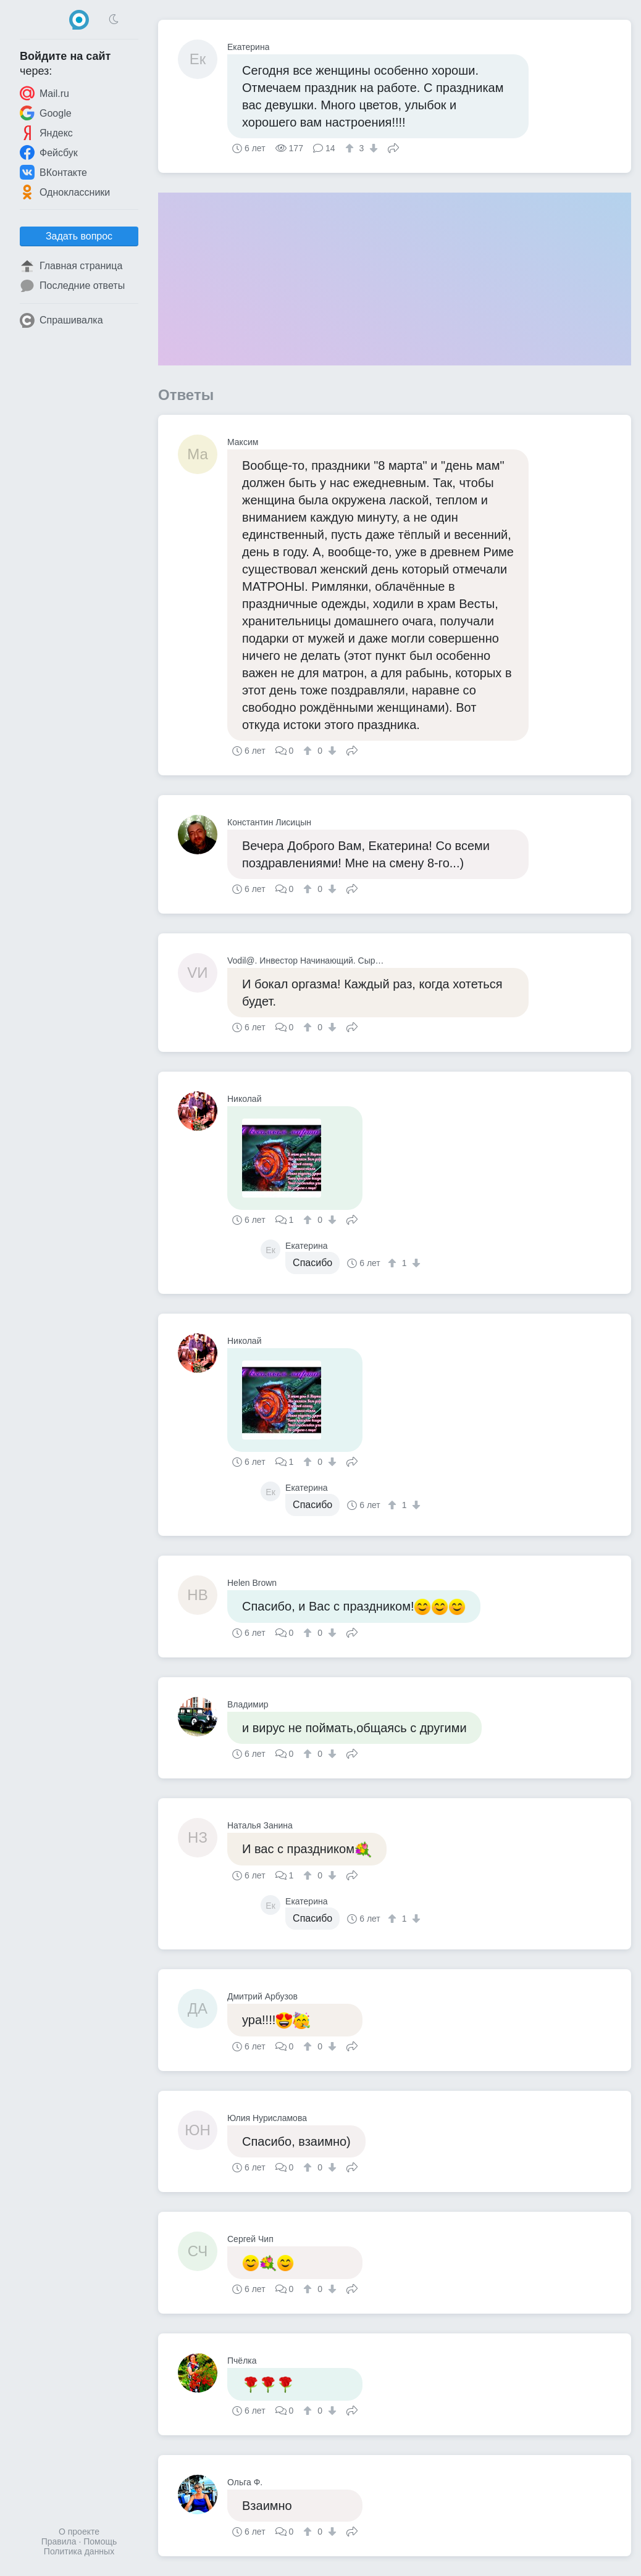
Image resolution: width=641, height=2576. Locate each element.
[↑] (351, 148)
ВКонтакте (53, 172)
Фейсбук (49, 152)
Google (46, 113)
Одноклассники (65, 192)
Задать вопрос (79, 236)
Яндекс (46, 132)
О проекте (79, 2531)
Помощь (100, 2541)
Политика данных (79, 2551)
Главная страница (71, 266)
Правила (59, 2541)
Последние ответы (72, 285)
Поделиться (393, 147)
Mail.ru (44, 93)
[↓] (372, 148)
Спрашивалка (61, 320)
